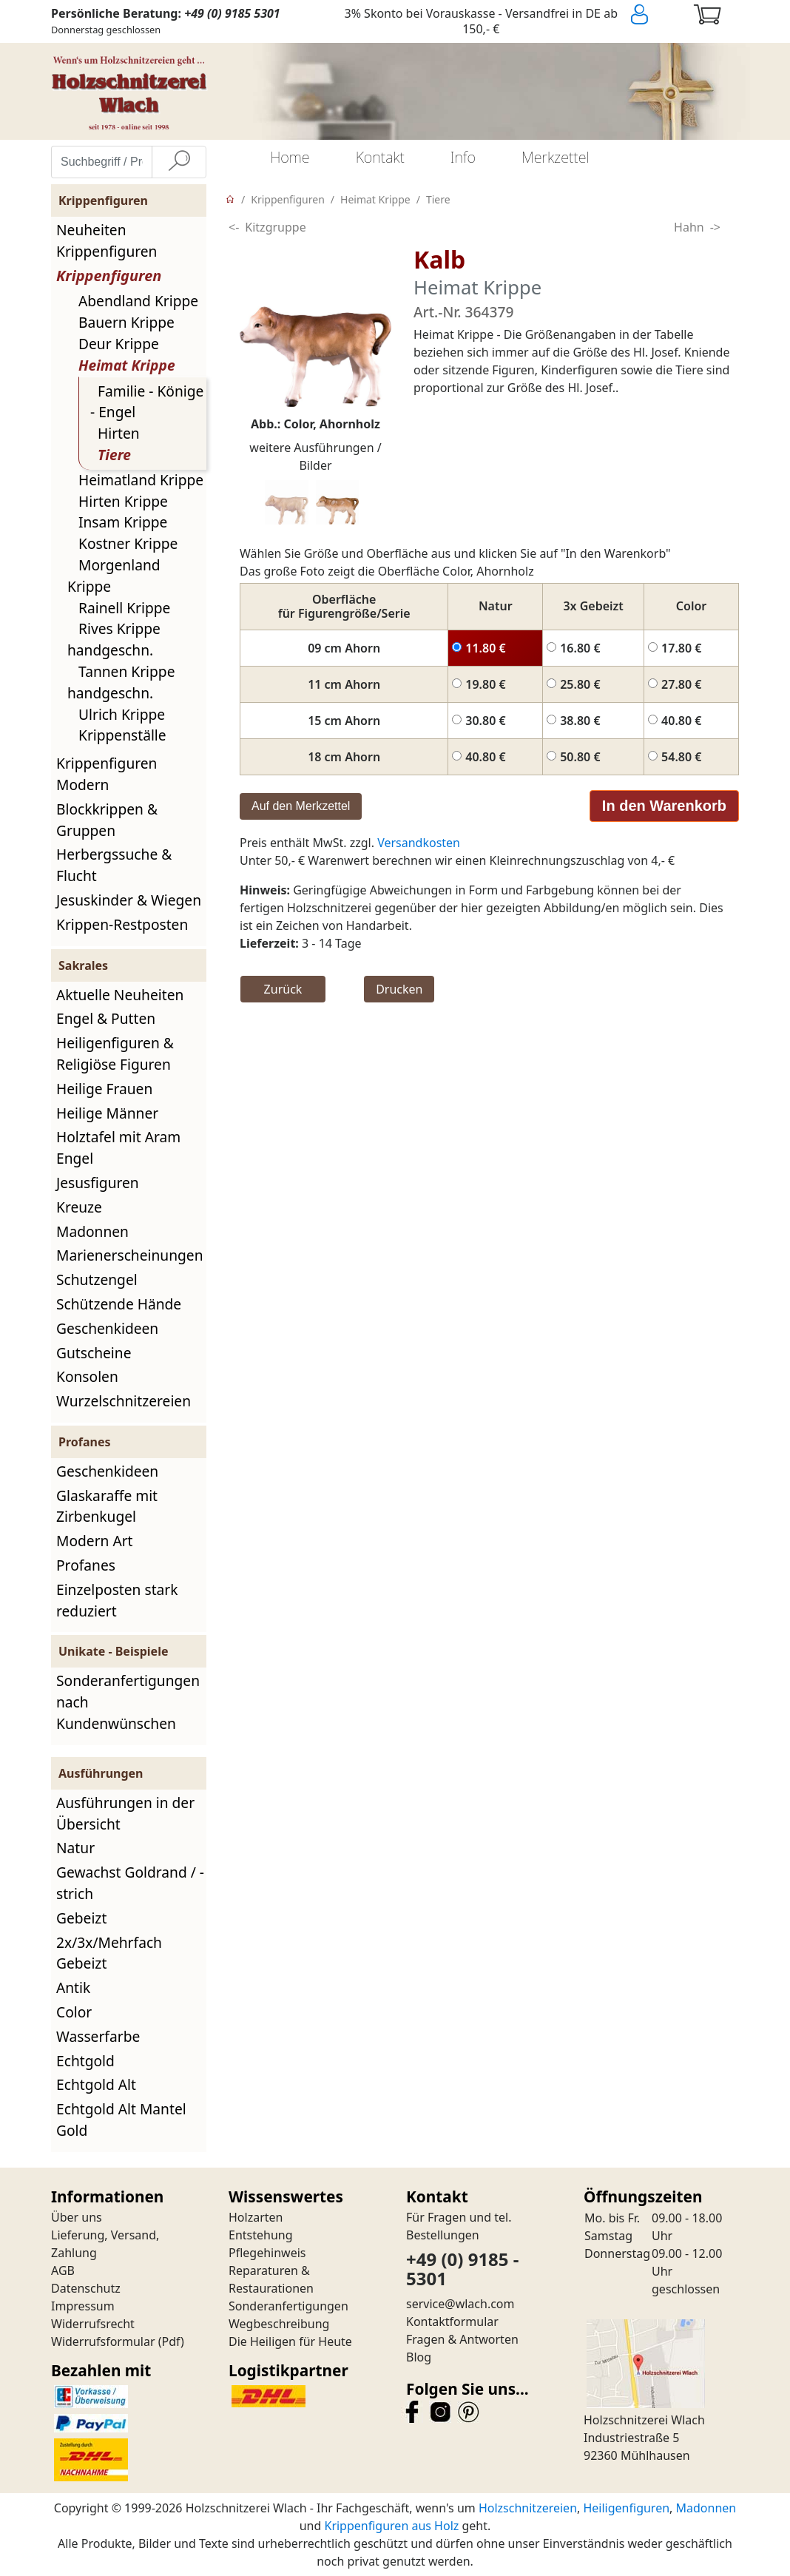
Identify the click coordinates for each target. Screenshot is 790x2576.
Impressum (83, 2306)
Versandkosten (418, 842)
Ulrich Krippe (121, 714)
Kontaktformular (452, 2321)
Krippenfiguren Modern (106, 774)
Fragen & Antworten (462, 2339)
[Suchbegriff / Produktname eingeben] (101, 162)
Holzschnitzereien (528, 2508)
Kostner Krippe (128, 543)
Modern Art (94, 1541)
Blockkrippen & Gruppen (107, 819)
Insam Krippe (122, 522)
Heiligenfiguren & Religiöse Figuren (115, 1053)
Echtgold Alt (96, 2084)
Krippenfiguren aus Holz (391, 2526)
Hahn (689, 227)
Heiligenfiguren (626, 2508)
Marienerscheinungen (129, 1255)
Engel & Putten (105, 1018)
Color (74, 2012)
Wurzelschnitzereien (123, 1401)
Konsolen (87, 1376)
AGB (63, 2270)
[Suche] (179, 162)
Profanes (85, 1565)
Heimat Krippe (126, 365)
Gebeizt (81, 1918)
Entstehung (261, 2235)
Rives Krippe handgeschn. (114, 639)
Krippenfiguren (108, 276)
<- (234, 227)
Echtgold (85, 2061)
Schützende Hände (118, 1304)
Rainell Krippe (124, 608)
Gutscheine (93, 1353)
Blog (418, 2357)
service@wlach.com (460, 2304)
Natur (75, 1848)
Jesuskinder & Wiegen (128, 900)
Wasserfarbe (98, 2036)
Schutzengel (97, 1279)
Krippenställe (122, 735)
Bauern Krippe (126, 322)
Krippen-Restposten (122, 924)
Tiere (114, 455)
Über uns (76, 2217)
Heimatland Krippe (140, 480)
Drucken (399, 989)
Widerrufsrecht (93, 2324)
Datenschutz (86, 2288)
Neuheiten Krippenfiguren (106, 240)
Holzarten (256, 2217)
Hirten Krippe (123, 501)
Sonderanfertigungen (288, 2306)
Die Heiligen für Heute (290, 2341)
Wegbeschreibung (279, 2324)
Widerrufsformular (103, 2341)
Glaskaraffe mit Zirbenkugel (107, 1506)
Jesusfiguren (97, 1183)
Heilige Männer (107, 1113)
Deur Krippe (118, 344)
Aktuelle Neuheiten (119, 995)
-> (715, 227)
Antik (73, 1987)
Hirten (119, 433)
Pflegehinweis (267, 2253)
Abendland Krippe (138, 301)
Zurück (283, 989)
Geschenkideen (107, 1328)
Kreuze (79, 1207)
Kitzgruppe (275, 227)
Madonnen (92, 1231)
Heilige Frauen (104, 1089)
